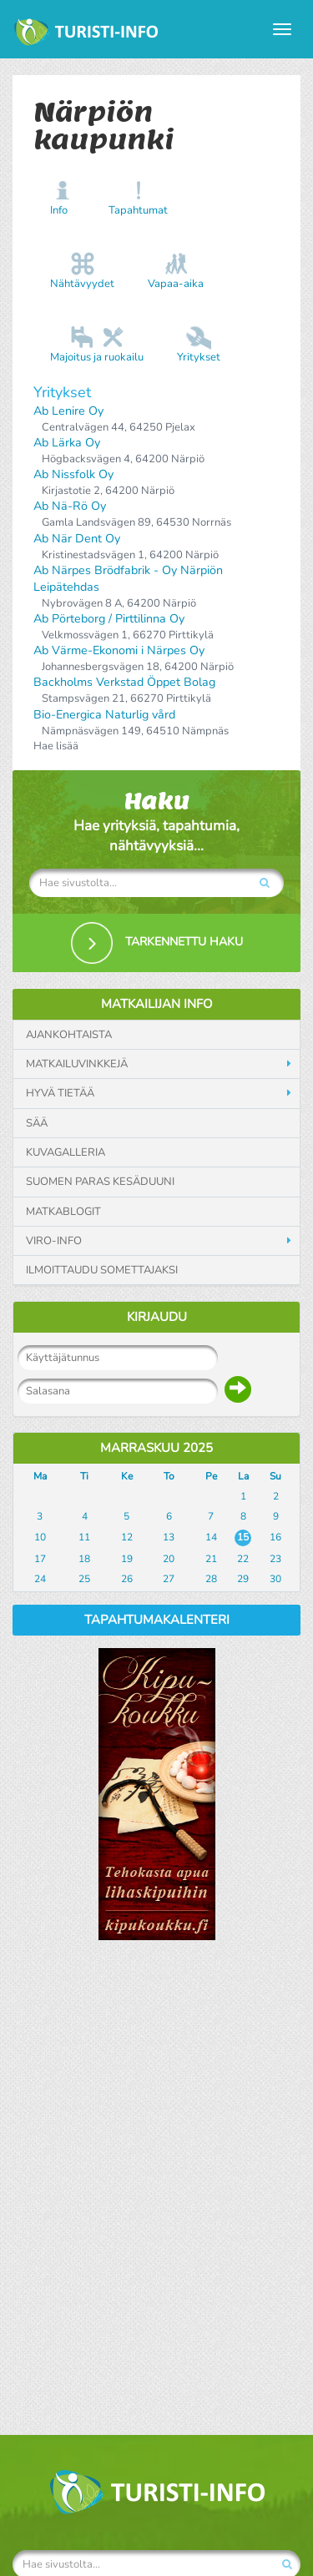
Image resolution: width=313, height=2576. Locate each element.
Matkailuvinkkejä (77, 1064)
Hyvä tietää (60, 1093)
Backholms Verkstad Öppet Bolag (124, 682)
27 (168, 1578)
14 (211, 1537)
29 (243, 1578)
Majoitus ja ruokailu (97, 357)
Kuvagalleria (65, 1152)
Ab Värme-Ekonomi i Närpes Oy (118, 650)
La (243, 1476)
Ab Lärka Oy (66, 443)
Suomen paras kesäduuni (100, 1181)
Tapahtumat (138, 210)
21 (211, 1558)
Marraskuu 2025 (156, 1447)
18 (84, 1558)
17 (40, 1558)
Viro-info (54, 1241)
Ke (127, 1476)
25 (84, 1578)
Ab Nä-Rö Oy (69, 506)
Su (275, 1476)
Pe (211, 1476)
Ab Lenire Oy (68, 411)
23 (275, 1558)
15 (243, 1537)
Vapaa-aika (176, 283)
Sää (37, 1123)
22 (243, 1558)
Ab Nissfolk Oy (73, 474)
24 (40, 1578)
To (169, 1476)
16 (275, 1537)
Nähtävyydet (82, 283)
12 (127, 1537)
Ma (40, 1476)
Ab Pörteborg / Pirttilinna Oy (108, 619)
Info (59, 210)
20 (168, 1558)
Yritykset (198, 357)
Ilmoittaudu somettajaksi (102, 1270)
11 (84, 1537)
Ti (84, 1476)
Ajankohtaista (69, 1035)
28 (211, 1578)
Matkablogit (63, 1211)
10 (40, 1537)
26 (127, 1578)
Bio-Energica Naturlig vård (104, 715)
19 (127, 1558)
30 (275, 1578)
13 (168, 1537)
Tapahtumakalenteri (157, 1619)
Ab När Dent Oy (76, 539)
